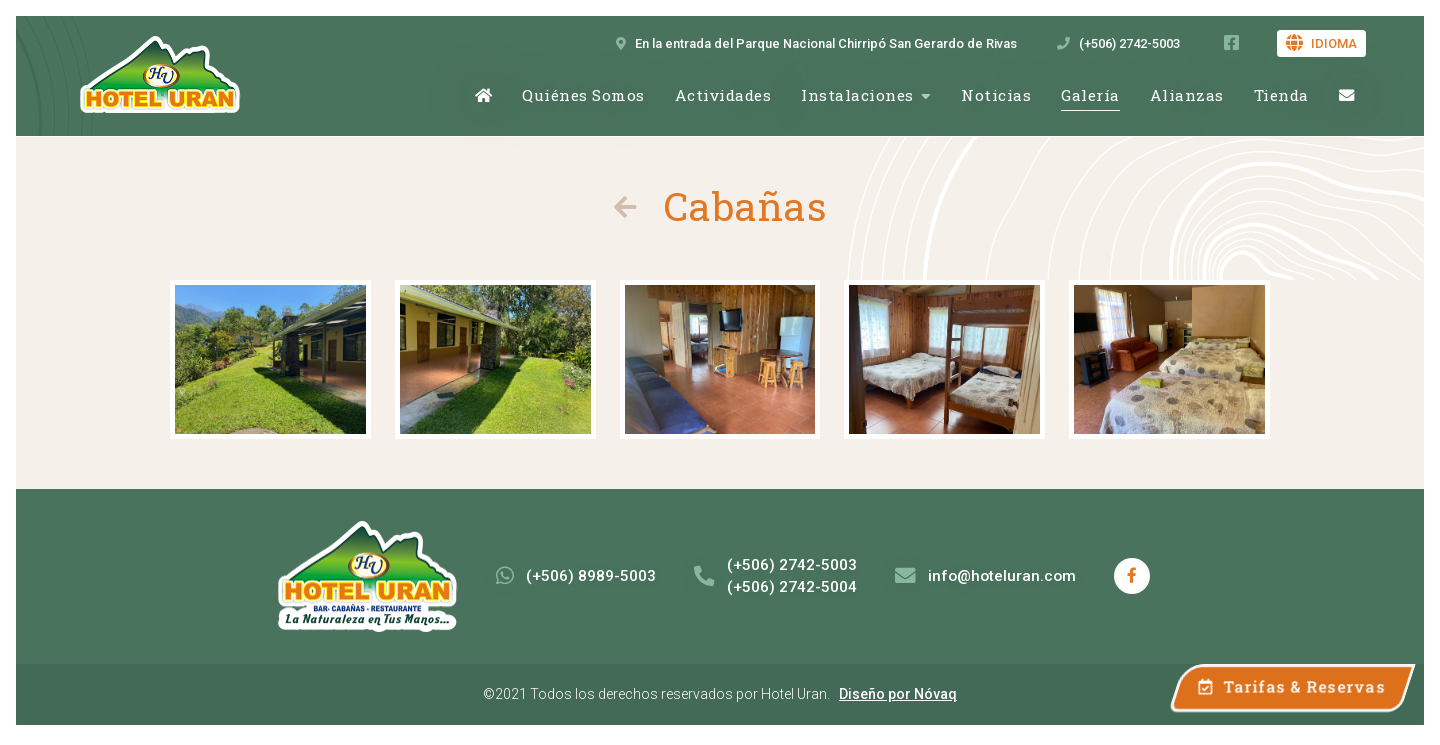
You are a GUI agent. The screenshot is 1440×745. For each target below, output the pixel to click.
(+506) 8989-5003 (576, 576)
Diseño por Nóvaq (898, 694)
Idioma (1321, 43)
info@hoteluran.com (985, 576)
